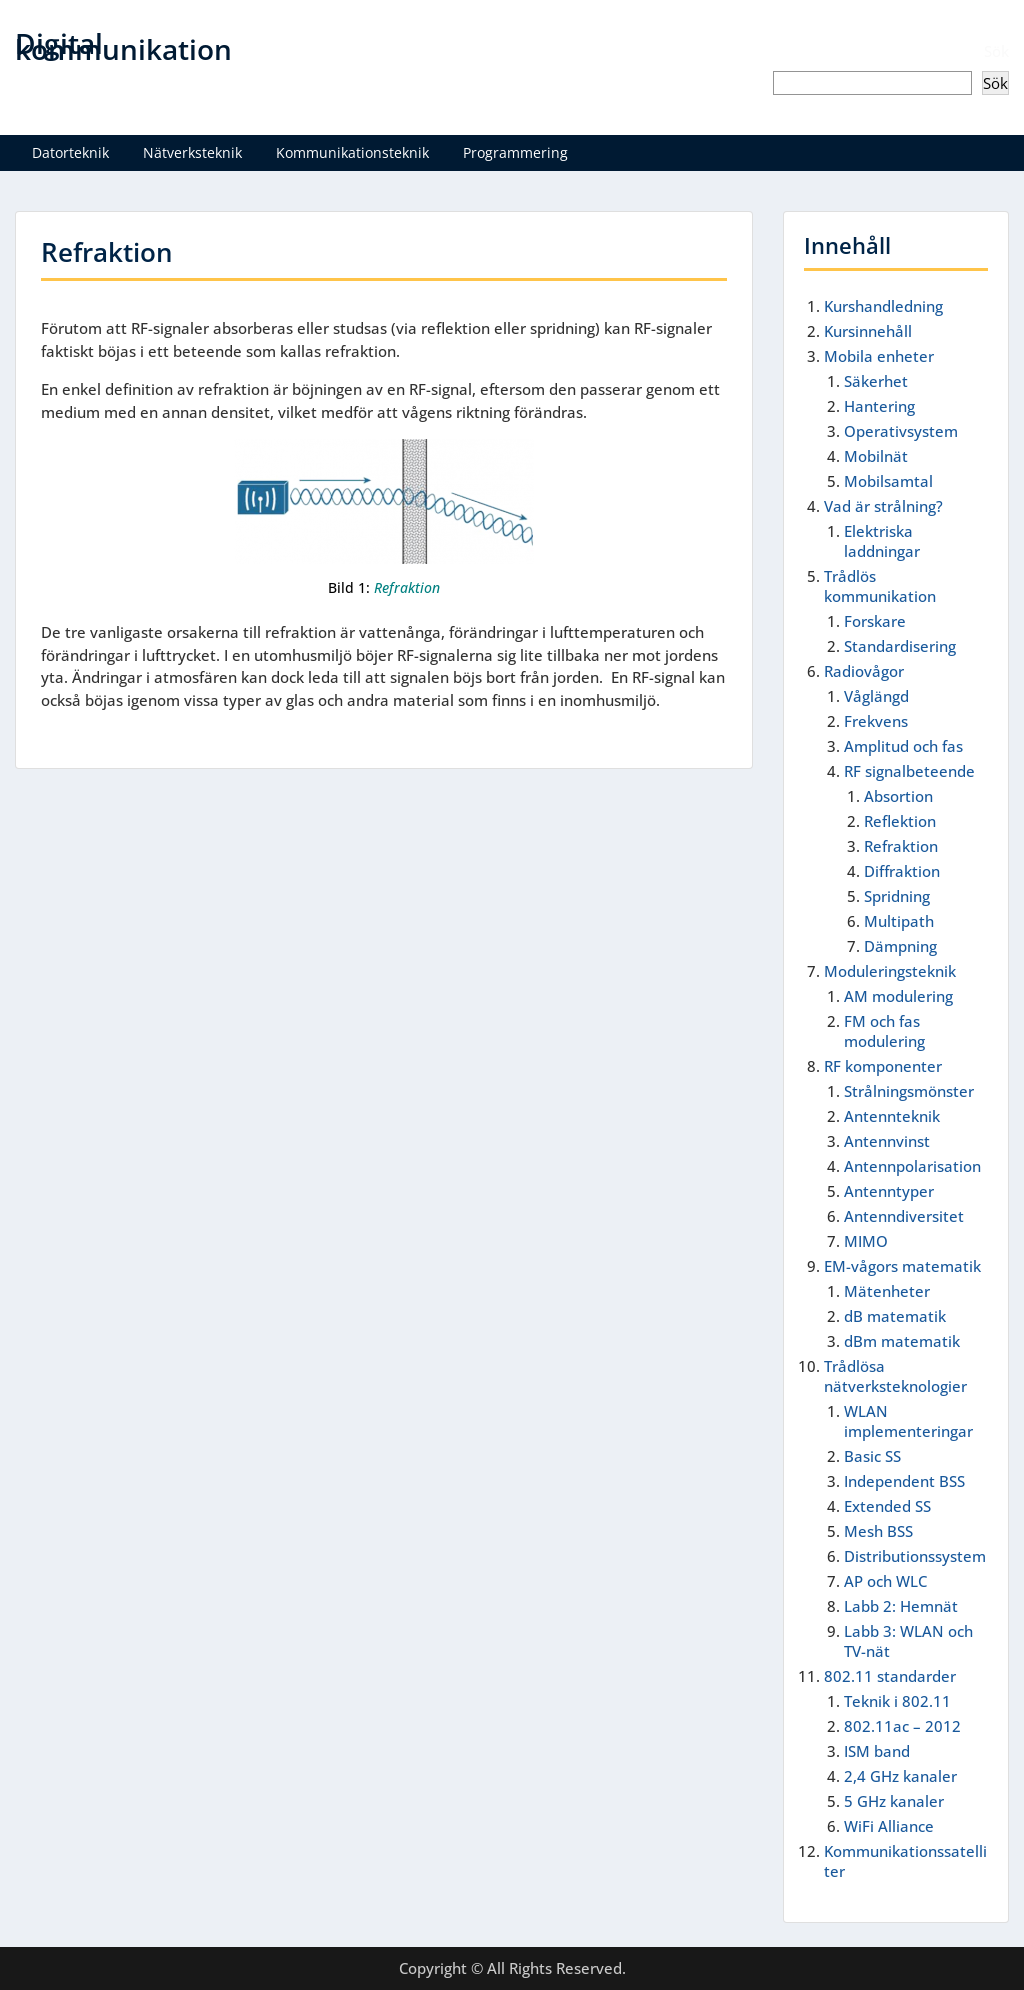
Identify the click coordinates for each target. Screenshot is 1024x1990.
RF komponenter (883, 1066)
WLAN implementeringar (908, 1421)
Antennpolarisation (912, 1166)
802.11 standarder (890, 1676)
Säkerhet (876, 381)
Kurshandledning (883, 306)
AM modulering (898, 996)
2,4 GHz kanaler (900, 1776)
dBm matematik (902, 1341)
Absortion (898, 796)
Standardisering (900, 646)
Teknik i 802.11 (897, 1701)
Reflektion (900, 821)
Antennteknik (892, 1116)
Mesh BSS (878, 1531)
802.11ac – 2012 (902, 1726)
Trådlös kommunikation (880, 586)
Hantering (879, 406)
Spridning (897, 896)
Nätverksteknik (192, 152)
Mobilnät (876, 456)
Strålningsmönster (909, 1091)
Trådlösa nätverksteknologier (895, 1376)
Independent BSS (904, 1481)
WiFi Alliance (889, 1826)
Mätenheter (887, 1291)
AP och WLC (885, 1581)
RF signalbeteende (909, 771)
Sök (996, 51)
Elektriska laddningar (882, 541)
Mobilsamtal (888, 481)
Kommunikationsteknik (352, 152)
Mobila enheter (879, 356)
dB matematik (895, 1316)
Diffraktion (902, 871)
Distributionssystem (915, 1556)
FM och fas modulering (884, 1031)
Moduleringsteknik (890, 971)
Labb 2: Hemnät (901, 1606)
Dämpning (900, 946)
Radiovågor (864, 671)
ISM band (877, 1751)
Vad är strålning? (883, 506)
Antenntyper (889, 1191)
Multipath (899, 921)
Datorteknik (70, 152)
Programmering (515, 152)
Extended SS (887, 1506)
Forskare (875, 621)
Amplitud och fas (903, 746)
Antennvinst (887, 1141)
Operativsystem (901, 431)
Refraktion (901, 846)
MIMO (866, 1241)
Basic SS (872, 1456)
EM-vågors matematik (902, 1266)
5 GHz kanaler (894, 1801)
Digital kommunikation (123, 46)
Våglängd (876, 696)
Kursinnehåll (868, 331)
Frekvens (876, 721)
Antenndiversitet (904, 1216)
